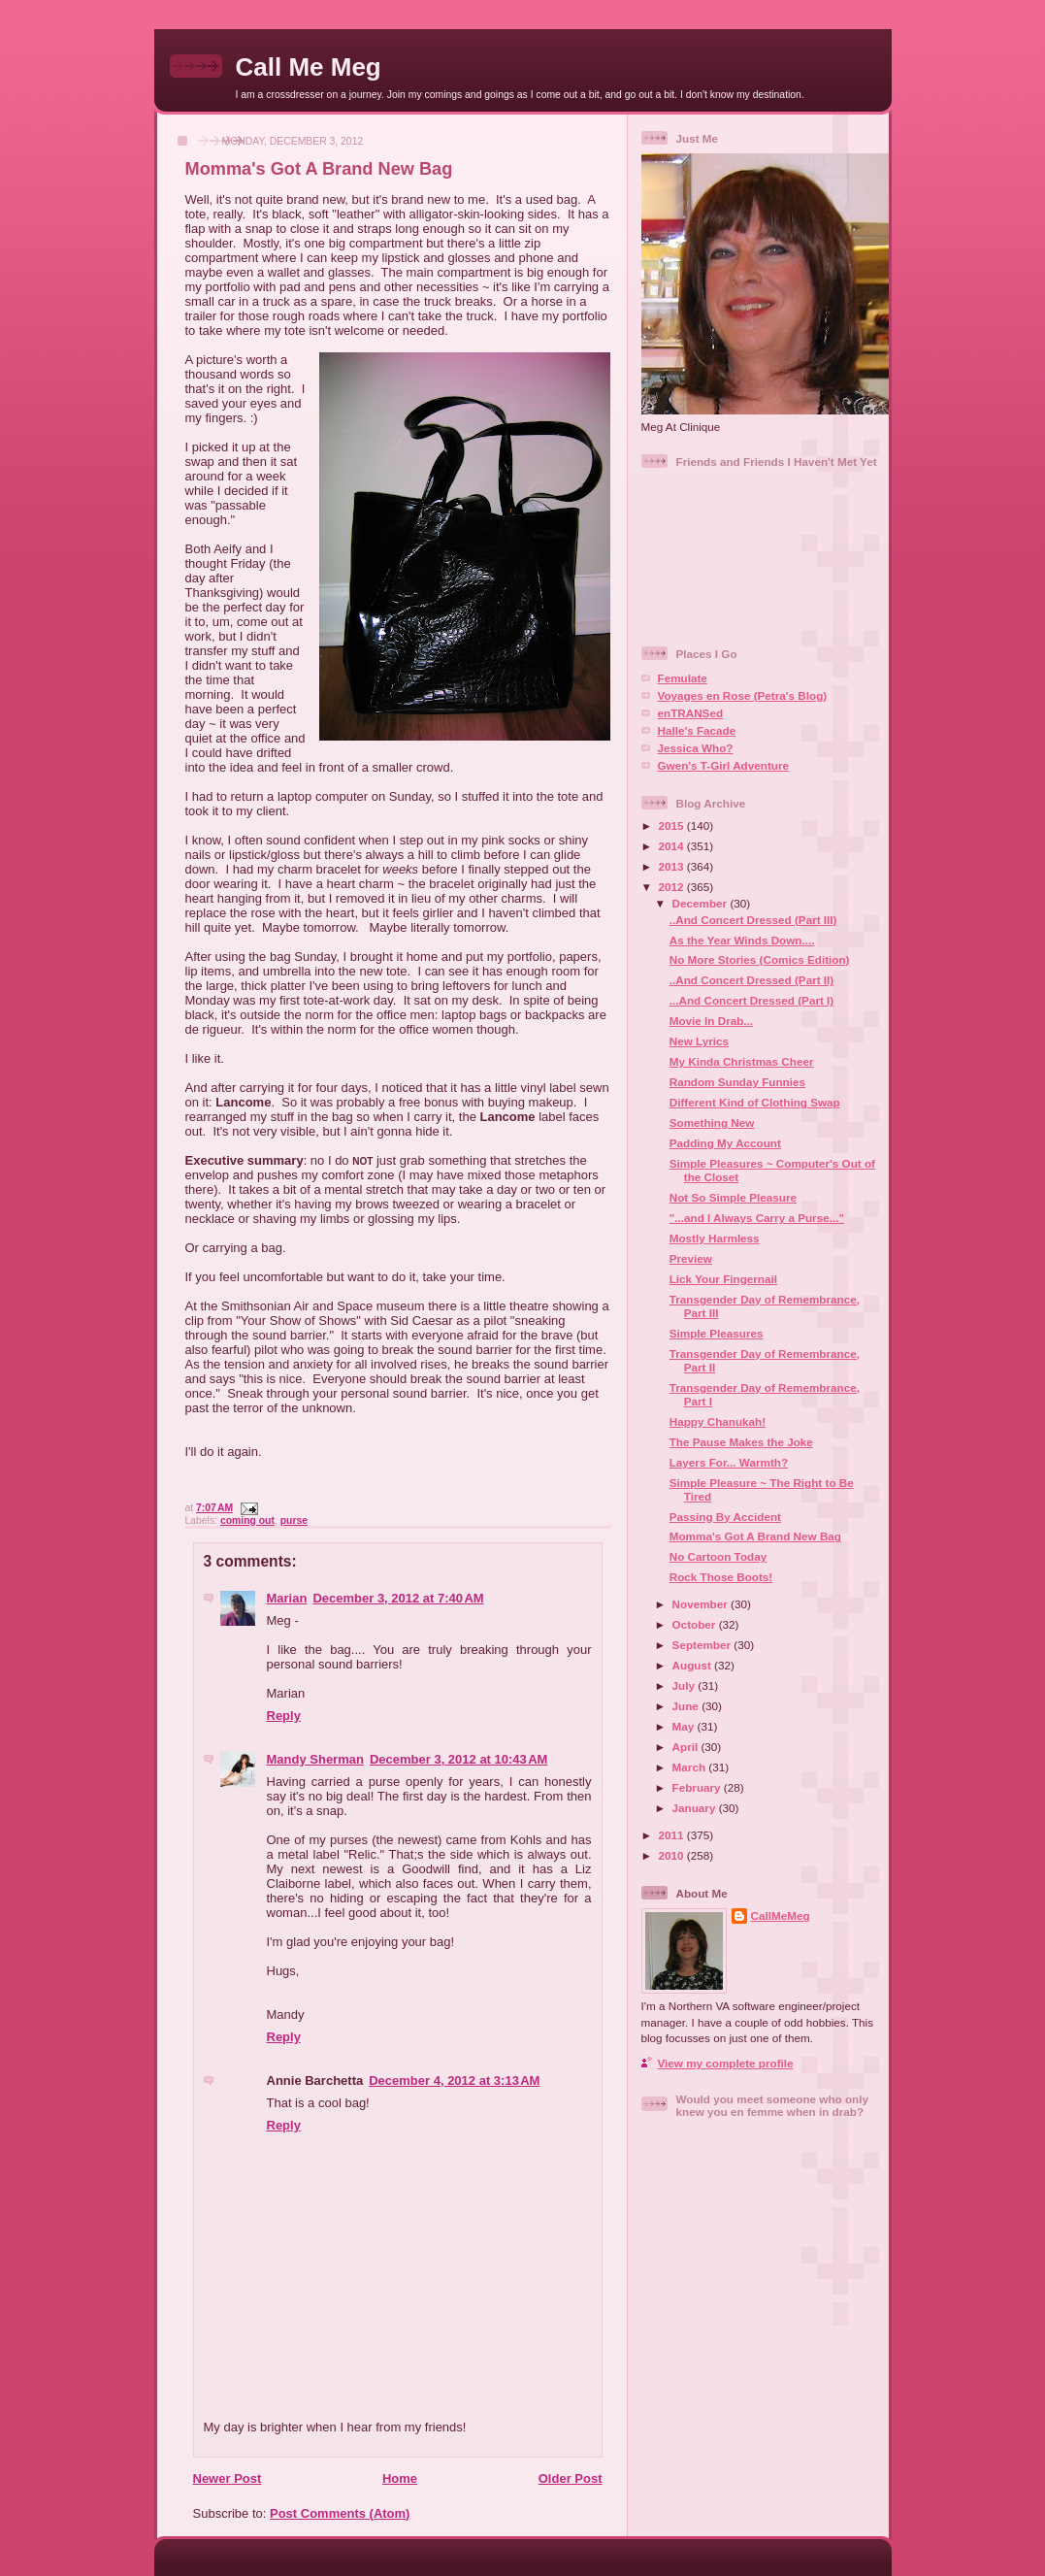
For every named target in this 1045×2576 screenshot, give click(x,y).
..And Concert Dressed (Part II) (751, 980)
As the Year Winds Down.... (742, 940)
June (687, 1706)
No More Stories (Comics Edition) (759, 959)
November (701, 1604)
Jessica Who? (696, 748)
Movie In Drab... (711, 1020)
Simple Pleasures (716, 1333)
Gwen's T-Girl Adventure (723, 765)
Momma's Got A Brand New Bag (319, 169)
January (695, 1807)
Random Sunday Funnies (737, 1081)
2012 (673, 886)
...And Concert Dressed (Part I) (751, 1000)
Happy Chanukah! (717, 1421)
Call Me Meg (308, 67)
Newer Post (227, 2478)
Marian (287, 1598)
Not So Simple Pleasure (733, 1197)
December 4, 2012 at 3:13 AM (454, 2080)
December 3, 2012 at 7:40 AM (397, 1598)
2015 (673, 825)
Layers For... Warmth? (728, 1462)
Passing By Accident (725, 1516)
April (687, 1746)
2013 (673, 866)
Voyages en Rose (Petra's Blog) (743, 695)
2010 (673, 1855)
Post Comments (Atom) (339, 2513)
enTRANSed (691, 713)
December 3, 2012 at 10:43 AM (458, 1759)
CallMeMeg (780, 1915)
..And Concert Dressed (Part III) (753, 919)
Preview (690, 1258)
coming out (247, 1520)
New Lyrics (699, 1041)
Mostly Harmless (714, 1238)
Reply (284, 1715)
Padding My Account (725, 1143)
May (685, 1726)
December (701, 903)
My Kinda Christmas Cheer (741, 1061)
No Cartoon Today (718, 1556)
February (698, 1787)
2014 (673, 846)
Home (399, 2478)
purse (294, 1520)
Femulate (682, 678)
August (693, 1665)
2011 (673, 1835)
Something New (712, 1122)
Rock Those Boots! (721, 1576)
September (703, 1644)
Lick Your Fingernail (723, 1278)
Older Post (571, 2478)
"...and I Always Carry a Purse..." (756, 1217)
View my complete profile (726, 2063)
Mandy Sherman (315, 1759)
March (690, 1767)
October (695, 1624)
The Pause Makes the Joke (741, 1442)
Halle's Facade (697, 730)
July (685, 1685)
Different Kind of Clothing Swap (754, 1102)
